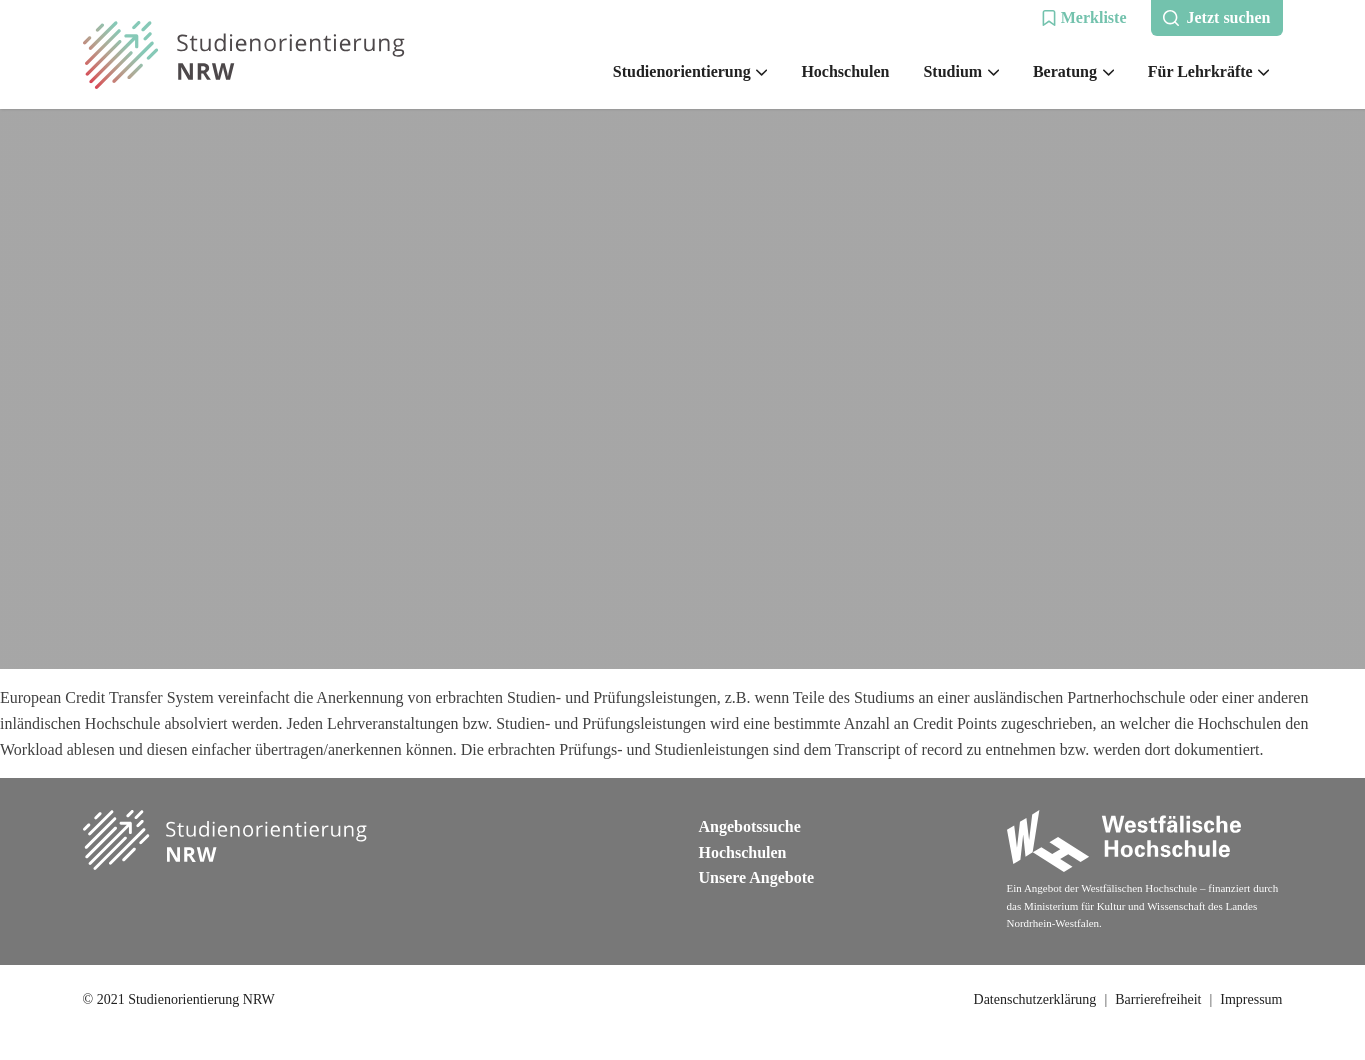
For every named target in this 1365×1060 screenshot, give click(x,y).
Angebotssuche (750, 826)
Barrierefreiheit (1158, 999)
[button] (1084, 18)
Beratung (1073, 71)
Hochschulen (845, 71)
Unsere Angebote (757, 877)
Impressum (1251, 999)
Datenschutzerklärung (1035, 999)
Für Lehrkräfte (1209, 71)
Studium (960, 71)
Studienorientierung (690, 71)
